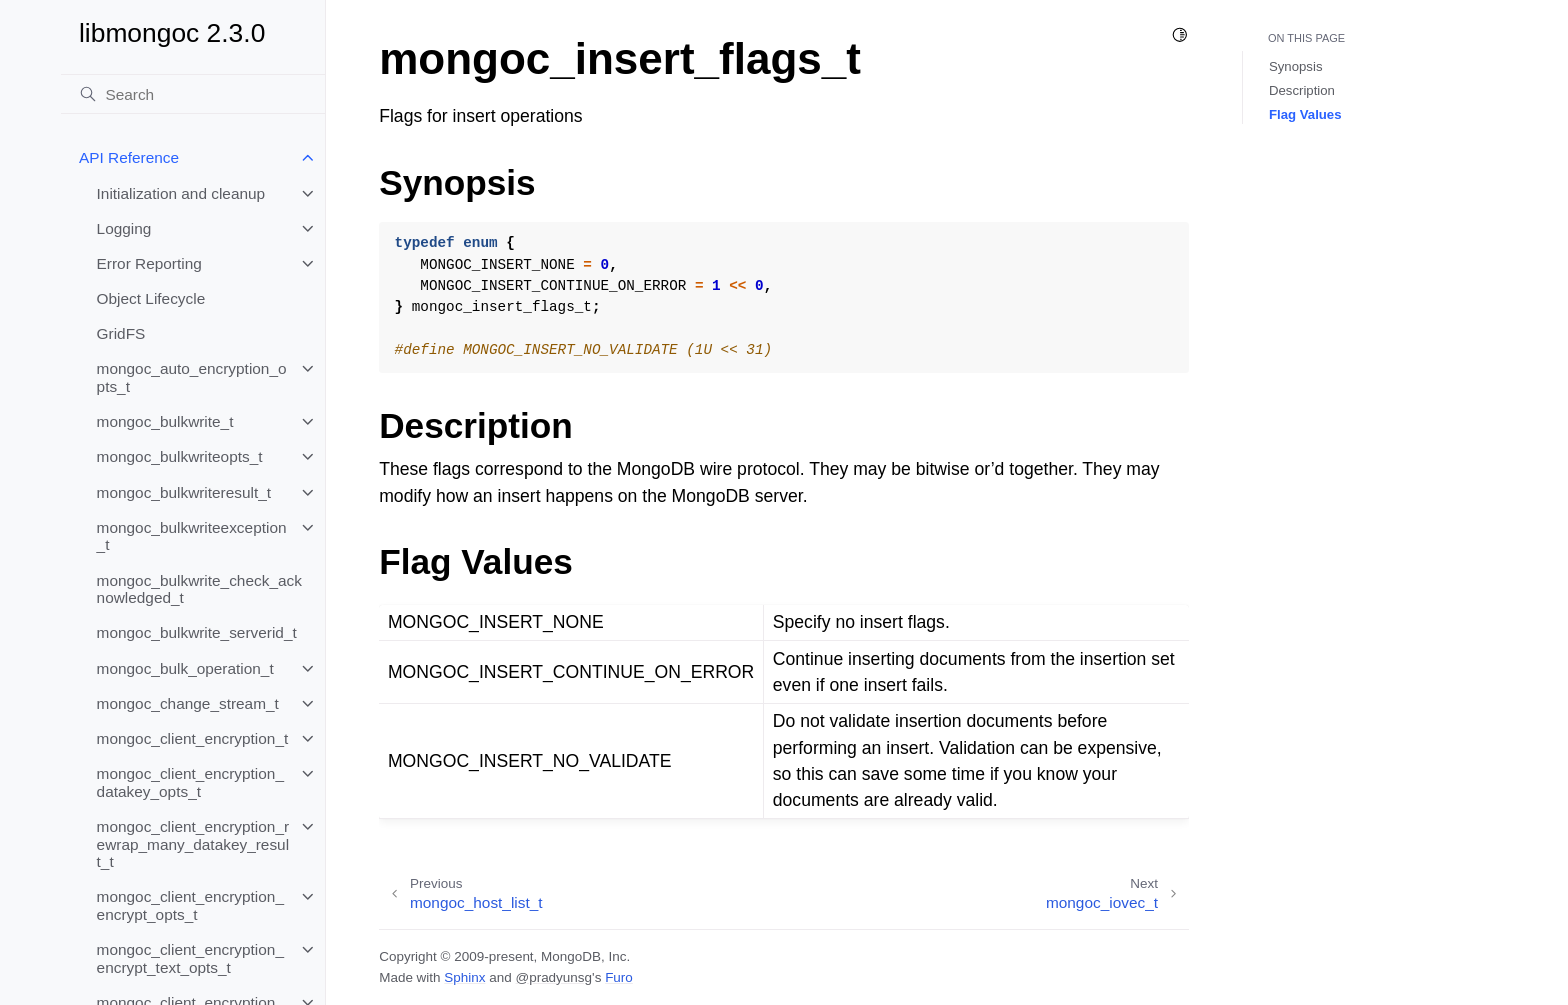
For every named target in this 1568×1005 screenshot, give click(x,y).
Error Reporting (149, 263)
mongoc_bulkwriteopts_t (180, 456)
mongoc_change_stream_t (188, 703)
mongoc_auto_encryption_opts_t (192, 377)
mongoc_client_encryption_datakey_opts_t (190, 782)
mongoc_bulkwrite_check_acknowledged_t (199, 589)
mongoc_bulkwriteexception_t (192, 536)
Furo (619, 977)
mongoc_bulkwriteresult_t (184, 492)
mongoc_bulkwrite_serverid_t (197, 632)
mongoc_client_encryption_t (193, 738)
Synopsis (1296, 66)
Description (1302, 90)
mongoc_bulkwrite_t (165, 421)
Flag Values (1305, 114)
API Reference (129, 157)
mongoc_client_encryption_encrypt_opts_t (190, 905)
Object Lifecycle (151, 298)
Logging (124, 228)
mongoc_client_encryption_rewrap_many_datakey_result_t (193, 844)
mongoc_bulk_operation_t (185, 668)
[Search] (193, 94)
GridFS (121, 333)
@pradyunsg (553, 977)
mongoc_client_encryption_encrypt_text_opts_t (190, 958)
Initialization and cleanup (181, 193)
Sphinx (464, 977)
